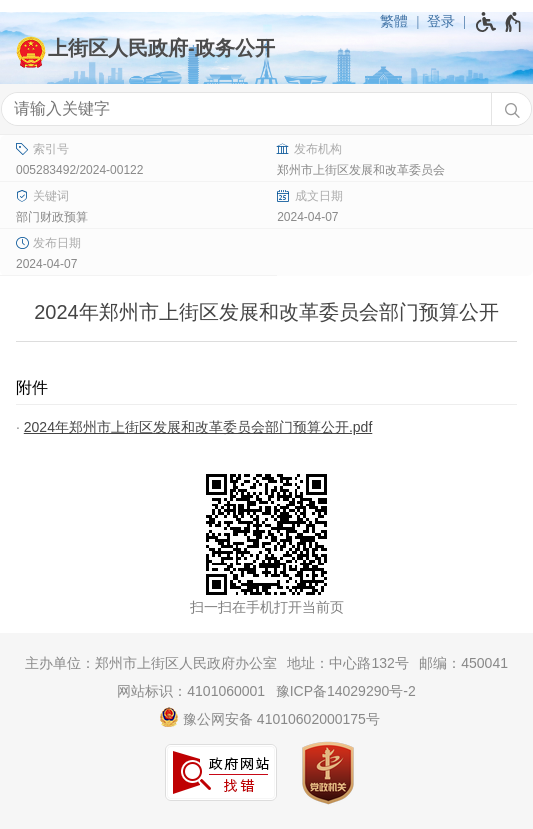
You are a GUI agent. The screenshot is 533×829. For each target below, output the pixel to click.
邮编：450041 (463, 663)
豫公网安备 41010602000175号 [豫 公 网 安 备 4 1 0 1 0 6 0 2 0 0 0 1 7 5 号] (269, 717)
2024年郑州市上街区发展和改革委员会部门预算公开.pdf (198, 427)
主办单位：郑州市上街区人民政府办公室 (151, 663)
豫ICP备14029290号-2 (346, 691)
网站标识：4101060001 (191, 691)
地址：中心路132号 (347, 663)
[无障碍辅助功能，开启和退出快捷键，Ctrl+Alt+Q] (499, 22)
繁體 (394, 21)
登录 (441, 21)
